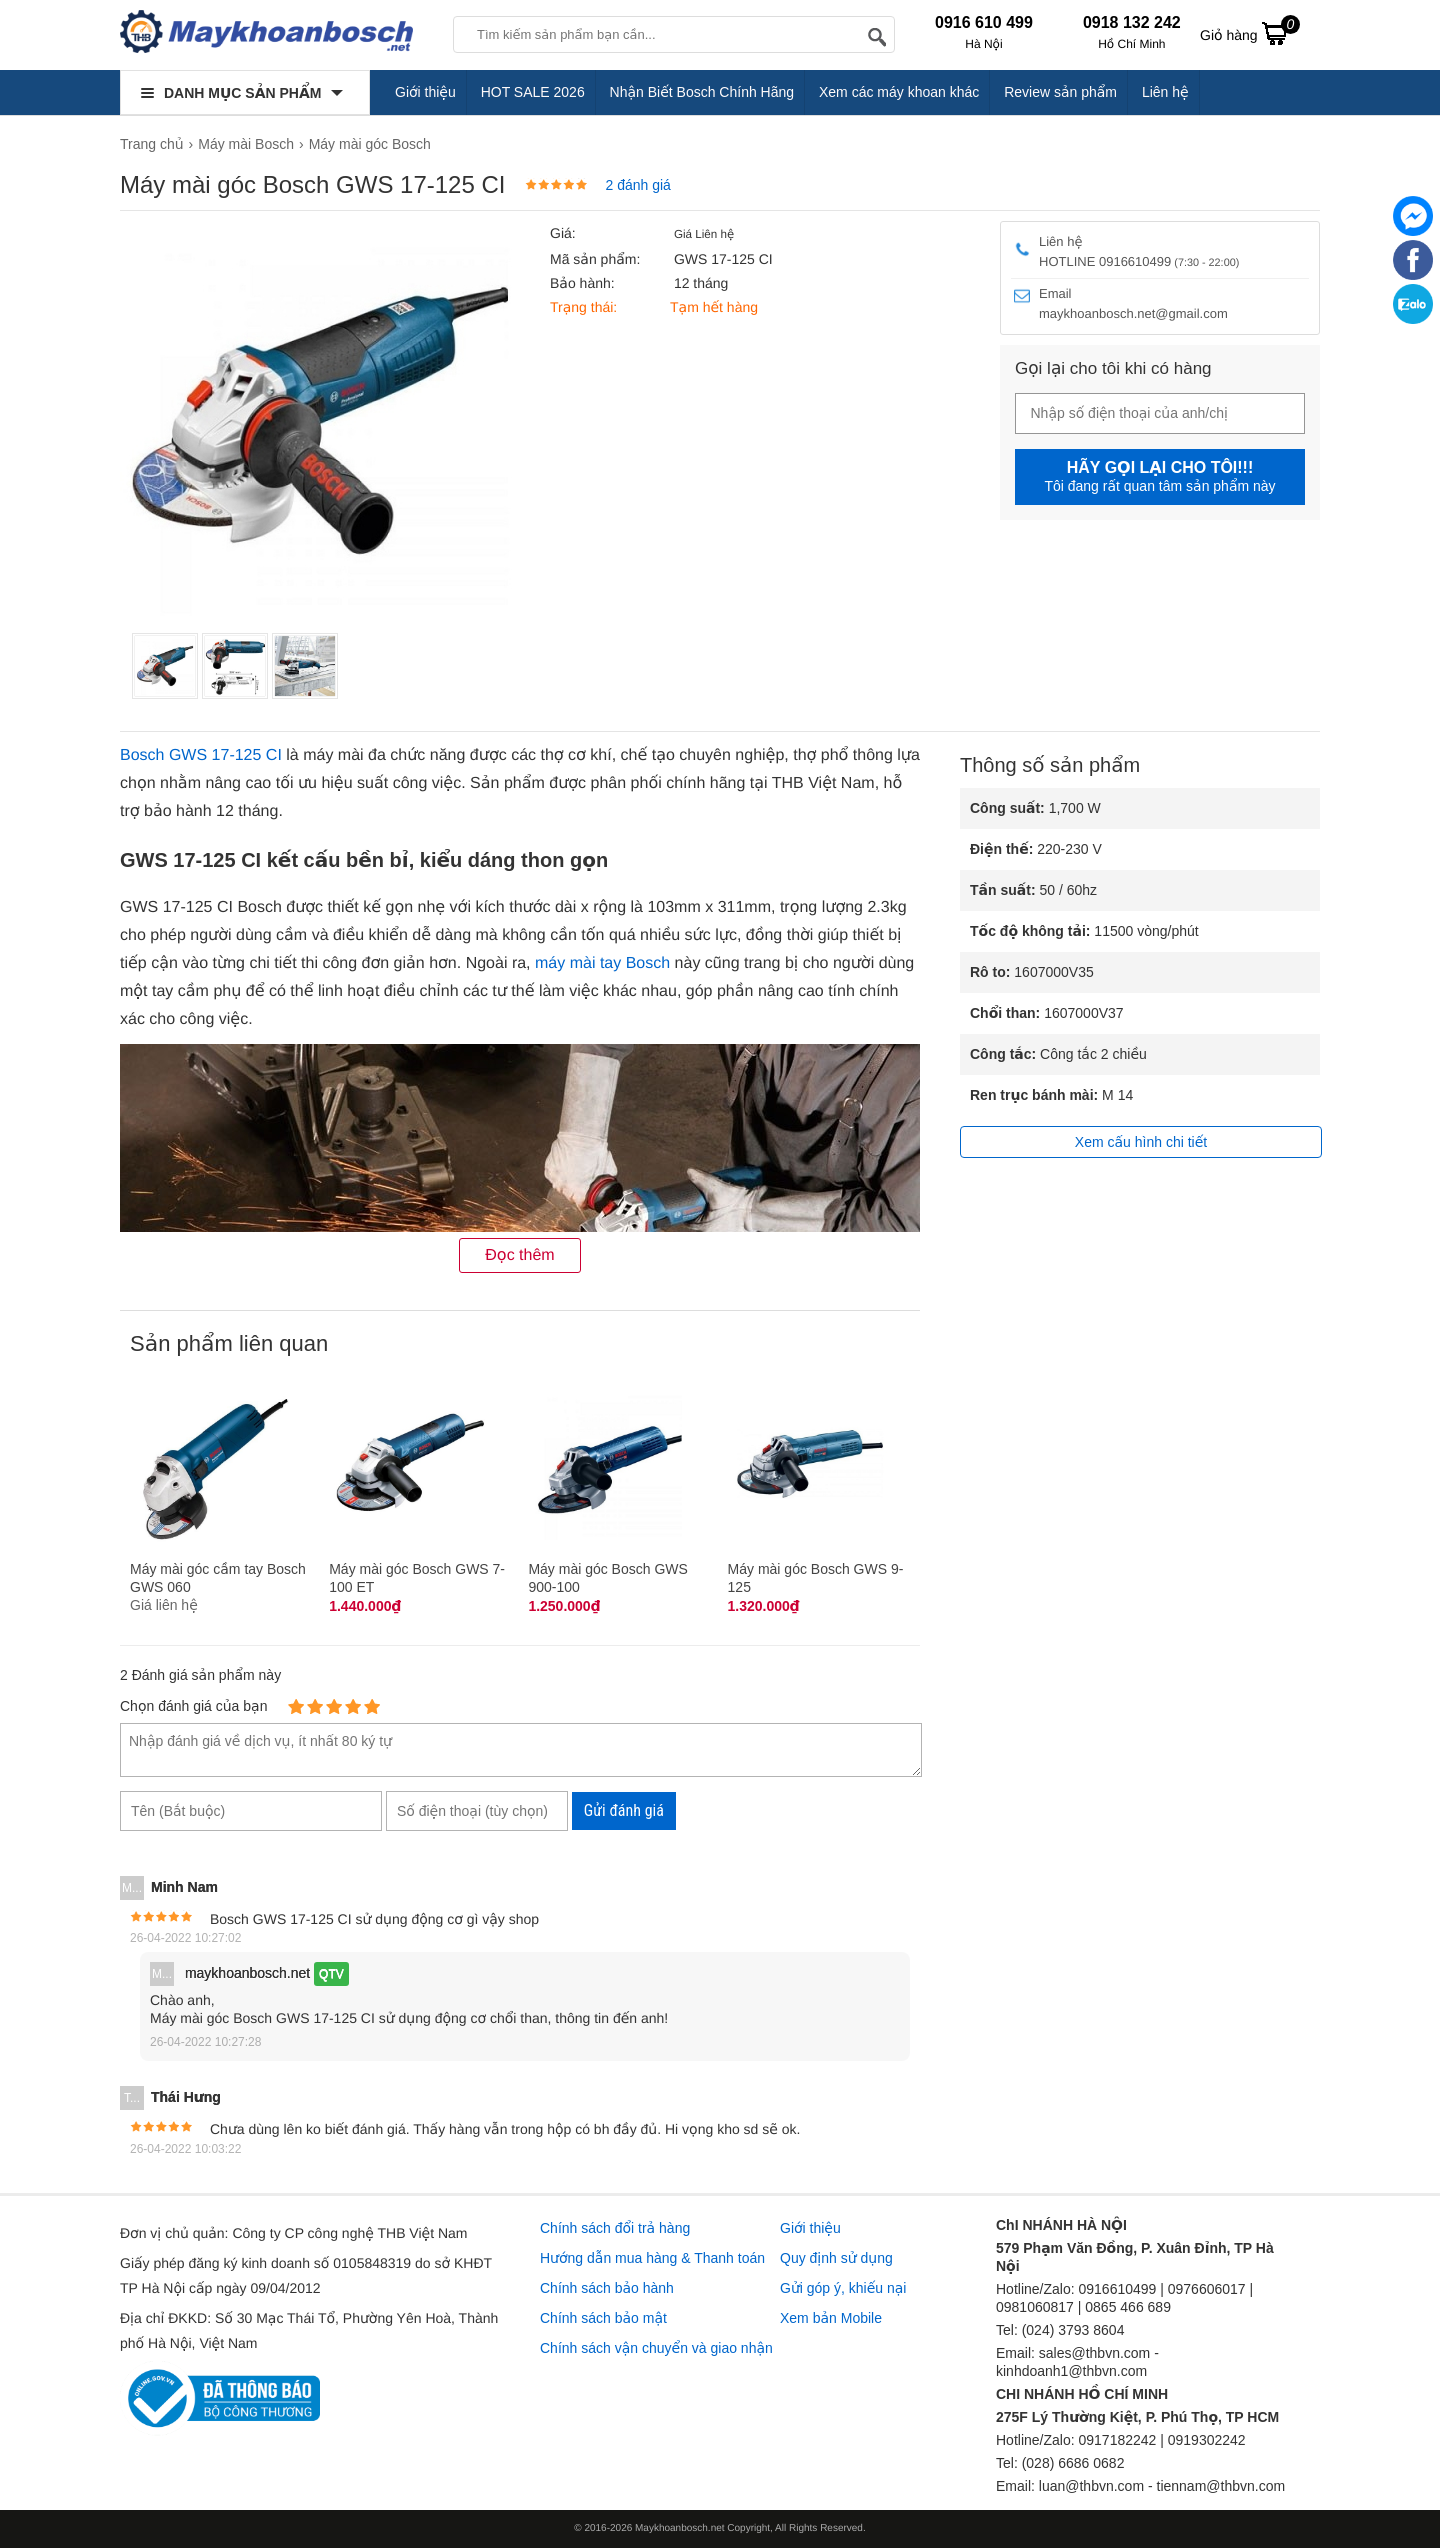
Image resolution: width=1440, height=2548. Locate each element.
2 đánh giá (637, 185)
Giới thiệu (425, 92)
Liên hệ (1165, 92)
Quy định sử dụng (836, 2258)
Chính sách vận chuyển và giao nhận (656, 2348)
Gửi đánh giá (624, 1810)
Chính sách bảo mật (603, 2318)
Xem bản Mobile (831, 2318)
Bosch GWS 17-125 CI (201, 755)
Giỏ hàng (1250, 33)
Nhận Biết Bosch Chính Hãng (702, 92)
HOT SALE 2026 (533, 92)
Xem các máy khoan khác (899, 92)
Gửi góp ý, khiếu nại (843, 2288)
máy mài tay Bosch (602, 963)
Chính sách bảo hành (607, 2288)
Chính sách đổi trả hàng (615, 2228)
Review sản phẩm (1060, 92)
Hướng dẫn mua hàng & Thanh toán (652, 2258)
